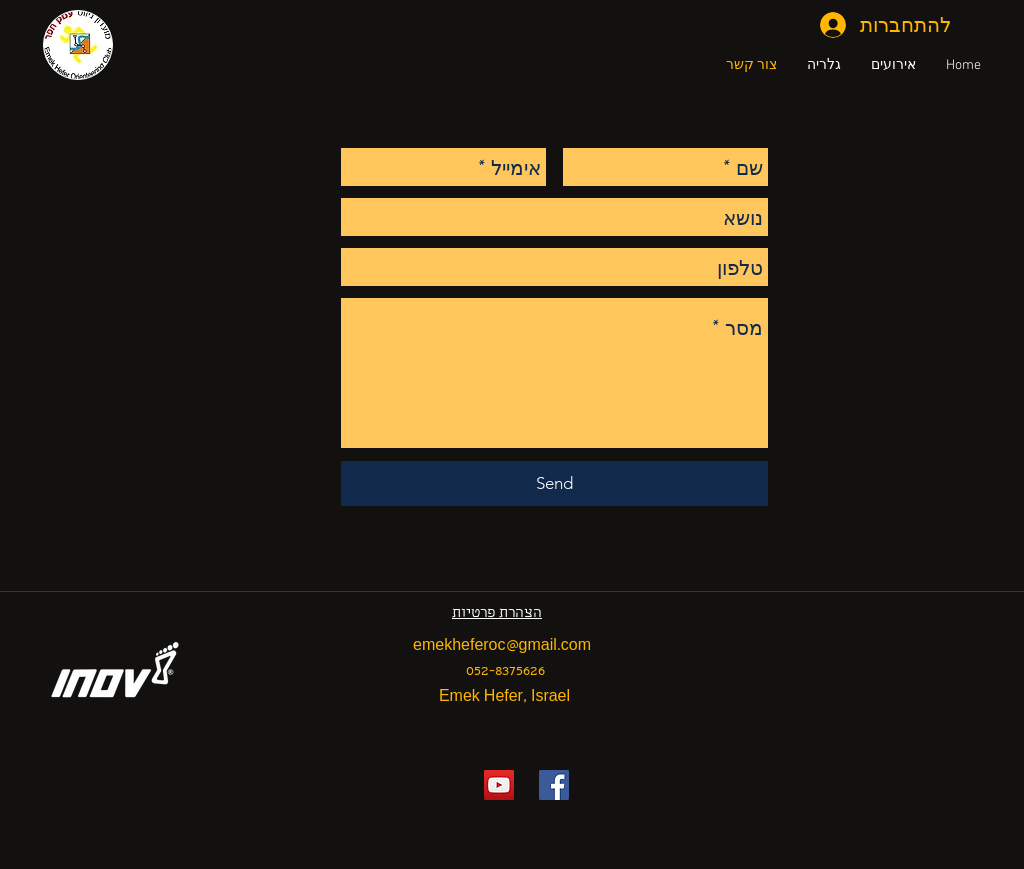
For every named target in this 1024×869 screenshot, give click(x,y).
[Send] (554, 483)
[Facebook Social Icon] (554, 785)
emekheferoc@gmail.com (502, 647)
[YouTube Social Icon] (499, 785)
